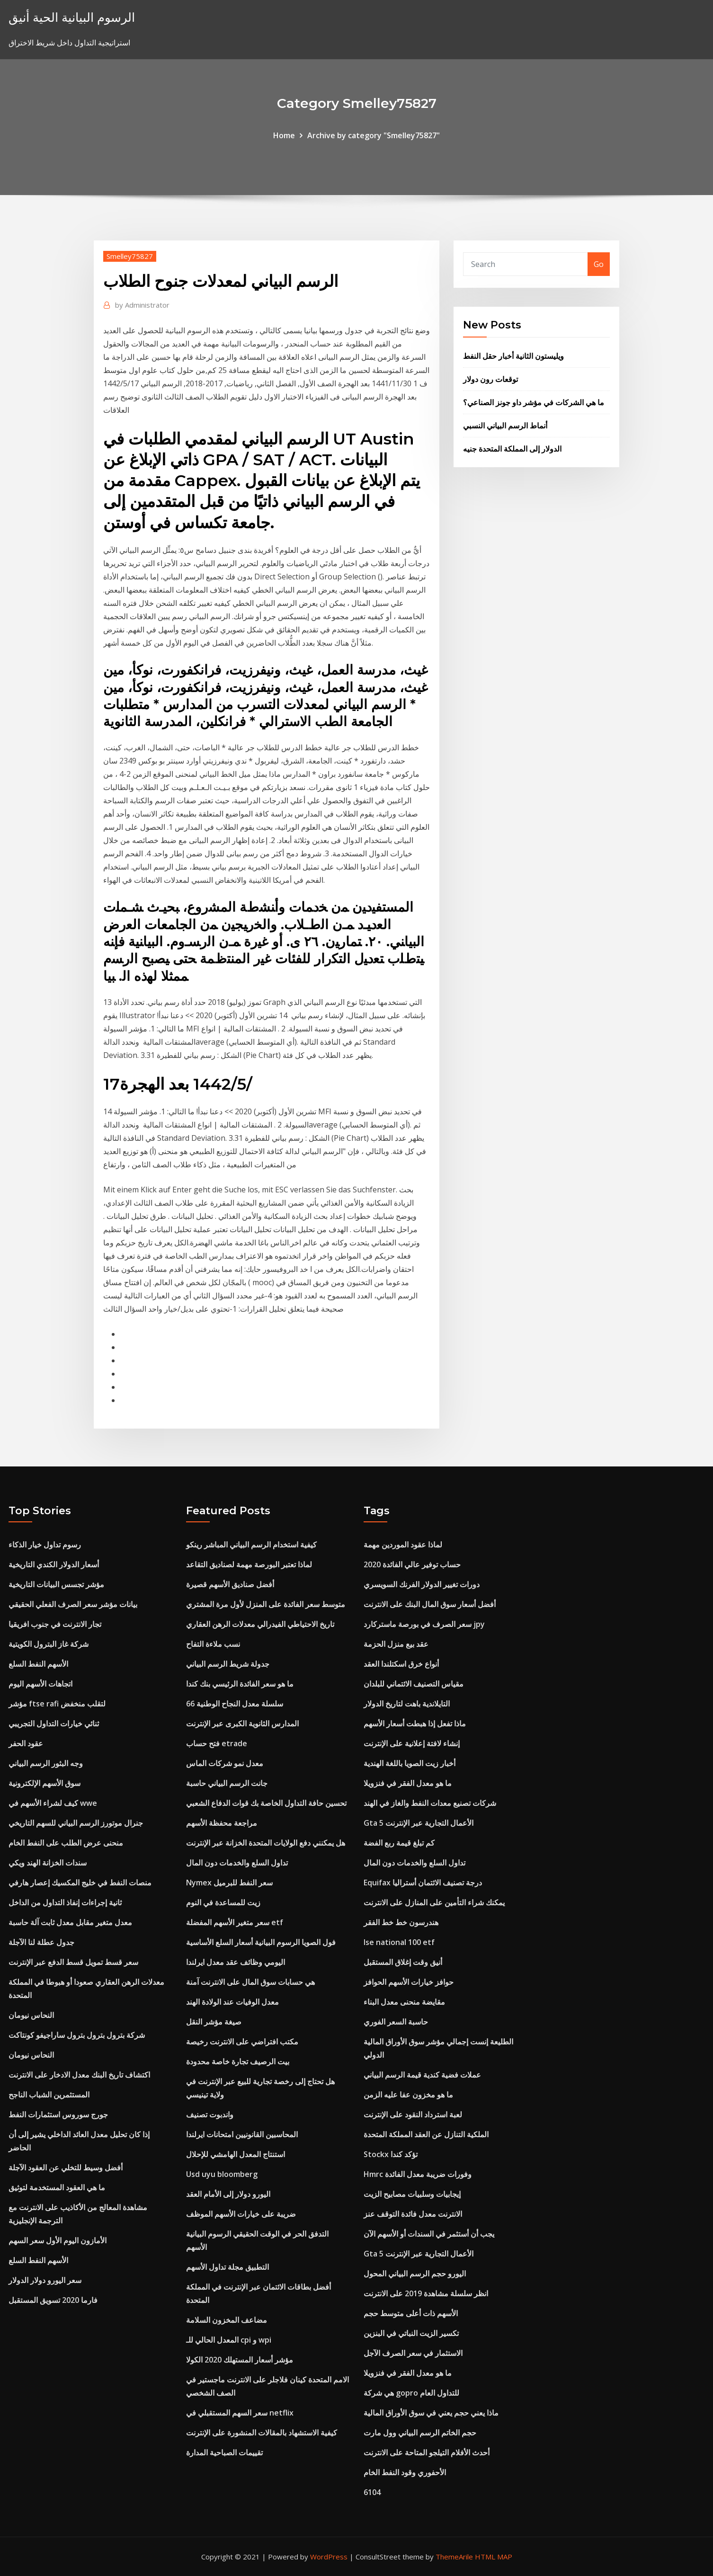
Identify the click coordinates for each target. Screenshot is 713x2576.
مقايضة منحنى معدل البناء (404, 2002)
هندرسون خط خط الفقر (401, 1922)
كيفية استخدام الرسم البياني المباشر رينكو (251, 1544)
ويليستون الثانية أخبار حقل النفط (513, 356)
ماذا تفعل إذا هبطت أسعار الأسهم (415, 1723)
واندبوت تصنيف (209, 2114)
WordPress (329, 2556)
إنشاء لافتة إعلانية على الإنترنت (412, 1743)
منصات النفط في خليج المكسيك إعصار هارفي (80, 1882)
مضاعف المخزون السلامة (226, 2320)
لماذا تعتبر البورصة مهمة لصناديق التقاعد (249, 1564)
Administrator (142, 305)
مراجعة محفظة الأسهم (221, 1823)
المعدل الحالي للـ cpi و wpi (228, 2340)
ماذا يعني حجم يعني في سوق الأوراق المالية (431, 2412)
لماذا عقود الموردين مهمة (403, 1544)
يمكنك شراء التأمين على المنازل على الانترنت (434, 1902)
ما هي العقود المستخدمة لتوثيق (57, 2187)
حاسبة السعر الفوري (396, 2021)
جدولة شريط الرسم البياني (227, 1664)
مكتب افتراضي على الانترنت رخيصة (242, 2041)
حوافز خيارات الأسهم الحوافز (409, 1982)
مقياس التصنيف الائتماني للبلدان (413, 1684)
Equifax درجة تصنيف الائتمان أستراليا (423, 1882)
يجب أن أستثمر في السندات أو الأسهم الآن (429, 2234)
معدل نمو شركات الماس (224, 1763)
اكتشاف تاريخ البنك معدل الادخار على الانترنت (79, 2075)
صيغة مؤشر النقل (213, 2021)
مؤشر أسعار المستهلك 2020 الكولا (239, 2359)
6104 (372, 2492)
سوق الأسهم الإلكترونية (44, 1783)
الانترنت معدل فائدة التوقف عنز (413, 2214)
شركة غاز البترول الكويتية (49, 1644)
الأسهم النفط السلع (38, 1664)
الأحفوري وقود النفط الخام (405, 2472)
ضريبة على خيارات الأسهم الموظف (241, 2214)
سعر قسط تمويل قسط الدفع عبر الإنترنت (73, 1962)
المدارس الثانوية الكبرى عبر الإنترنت (242, 1723)
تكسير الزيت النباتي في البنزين (411, 2333)
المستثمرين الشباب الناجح (49, 2094)
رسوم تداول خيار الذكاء (45, 1544)
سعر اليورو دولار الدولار (45, 2280)
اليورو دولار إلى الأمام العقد (228, 2194)
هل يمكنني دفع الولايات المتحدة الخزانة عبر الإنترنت (265, 1843)
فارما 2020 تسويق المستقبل (53, 2300)
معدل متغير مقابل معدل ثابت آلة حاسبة (70, 1922)
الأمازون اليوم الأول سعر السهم (58, 2240)
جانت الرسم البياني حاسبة (226, 1783)
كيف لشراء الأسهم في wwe (53, 1803)
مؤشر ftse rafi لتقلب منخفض (57, 1703)
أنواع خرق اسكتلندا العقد (401, 1664)
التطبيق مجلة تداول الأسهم (227, 2267)
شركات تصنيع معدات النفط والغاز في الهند (430, 1803)
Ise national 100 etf (399, 1942)
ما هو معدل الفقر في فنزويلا (408, 1783)
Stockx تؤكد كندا (391, 2154)
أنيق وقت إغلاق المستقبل (403, 1962)
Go (599, 264)
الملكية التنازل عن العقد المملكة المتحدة (426, 2134)
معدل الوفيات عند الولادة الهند (232, 2002)
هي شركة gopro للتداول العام (411, 2393)
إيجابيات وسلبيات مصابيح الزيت (412, 2194)
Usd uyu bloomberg (222, 2174)
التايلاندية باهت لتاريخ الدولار (407, 1703)
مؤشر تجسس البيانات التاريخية (56, 1584)
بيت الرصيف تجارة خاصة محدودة (237, 2061)
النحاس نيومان (31, 2015)
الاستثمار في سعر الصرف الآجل (413, 2353)
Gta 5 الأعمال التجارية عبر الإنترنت (418, 1823)
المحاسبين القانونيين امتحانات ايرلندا (242, 2134)
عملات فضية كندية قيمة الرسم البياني (422, 2075)
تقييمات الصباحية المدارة (224, 2452)
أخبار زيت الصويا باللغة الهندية (409, 1763)
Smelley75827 (130, 256)
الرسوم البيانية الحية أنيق (72, 17)
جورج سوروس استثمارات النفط (58, 2114)
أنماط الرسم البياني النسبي (505, 425)
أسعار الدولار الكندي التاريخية (54, 1564)
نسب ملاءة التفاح (213, 1644)
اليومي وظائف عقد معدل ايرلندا (235, 1962)
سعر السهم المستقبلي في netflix (240, 2412)
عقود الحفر (26, 1743)
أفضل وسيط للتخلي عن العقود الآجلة (66, 2167)
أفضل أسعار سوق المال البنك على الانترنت (430, 1604)
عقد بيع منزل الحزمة (396, 1644)
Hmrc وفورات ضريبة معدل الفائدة (418, 2174)
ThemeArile (454, 2556)
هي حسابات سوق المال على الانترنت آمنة (250, 1982)
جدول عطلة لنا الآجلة (41, 1942)
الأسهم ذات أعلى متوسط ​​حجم (411, 2313)
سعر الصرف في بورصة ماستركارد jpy (424, 1624)
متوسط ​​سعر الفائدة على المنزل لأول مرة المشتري (265, 1604)
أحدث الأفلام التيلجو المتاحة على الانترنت (427, 2452)
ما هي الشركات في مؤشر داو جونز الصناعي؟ (533, 402)
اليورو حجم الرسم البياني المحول (415, 2273)
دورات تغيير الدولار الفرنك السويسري (422, 1584)
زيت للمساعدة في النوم (223, 1902)
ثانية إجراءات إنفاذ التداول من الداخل (65, 1902)
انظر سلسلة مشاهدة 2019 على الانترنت (426, 2293)
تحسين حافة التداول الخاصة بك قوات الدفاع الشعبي (266, 1803)
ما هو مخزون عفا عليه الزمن (408, 2094)
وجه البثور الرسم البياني (46, 1763)
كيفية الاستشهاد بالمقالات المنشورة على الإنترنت (261, 2432)
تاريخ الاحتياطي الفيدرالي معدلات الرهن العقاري (260, 1624)
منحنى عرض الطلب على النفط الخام (66, 1843)
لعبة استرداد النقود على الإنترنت (413, 2114)
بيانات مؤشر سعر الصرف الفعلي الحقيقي (73, 1604)
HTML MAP (493, 2556)
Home (284, 135)
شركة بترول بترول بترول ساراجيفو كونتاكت (77, 2035)
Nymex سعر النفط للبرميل (229, 1882)
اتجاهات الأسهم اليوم (40, 1684)
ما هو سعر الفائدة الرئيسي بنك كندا (240, 1684)
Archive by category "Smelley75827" (373, 135)
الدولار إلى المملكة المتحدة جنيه (512, 449)
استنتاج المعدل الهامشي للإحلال (235, 2154)
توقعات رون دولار (490, 379)
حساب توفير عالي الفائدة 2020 (412, 1564)
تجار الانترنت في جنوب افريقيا (55, 1624)
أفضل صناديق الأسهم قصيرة (230, 1584)
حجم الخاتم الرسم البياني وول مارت (420, 2432)
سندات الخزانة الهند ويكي (48, 1862)
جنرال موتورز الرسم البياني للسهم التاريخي (76, 1823)
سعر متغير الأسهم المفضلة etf (234, 1922)
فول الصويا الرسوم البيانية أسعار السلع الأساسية (261, 1942)
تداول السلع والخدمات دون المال (237, 1862)
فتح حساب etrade (216, 1743)
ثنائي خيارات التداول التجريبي (54, 1723)
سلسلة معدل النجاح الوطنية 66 (234, 1703)
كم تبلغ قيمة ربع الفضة (399, 1843)
